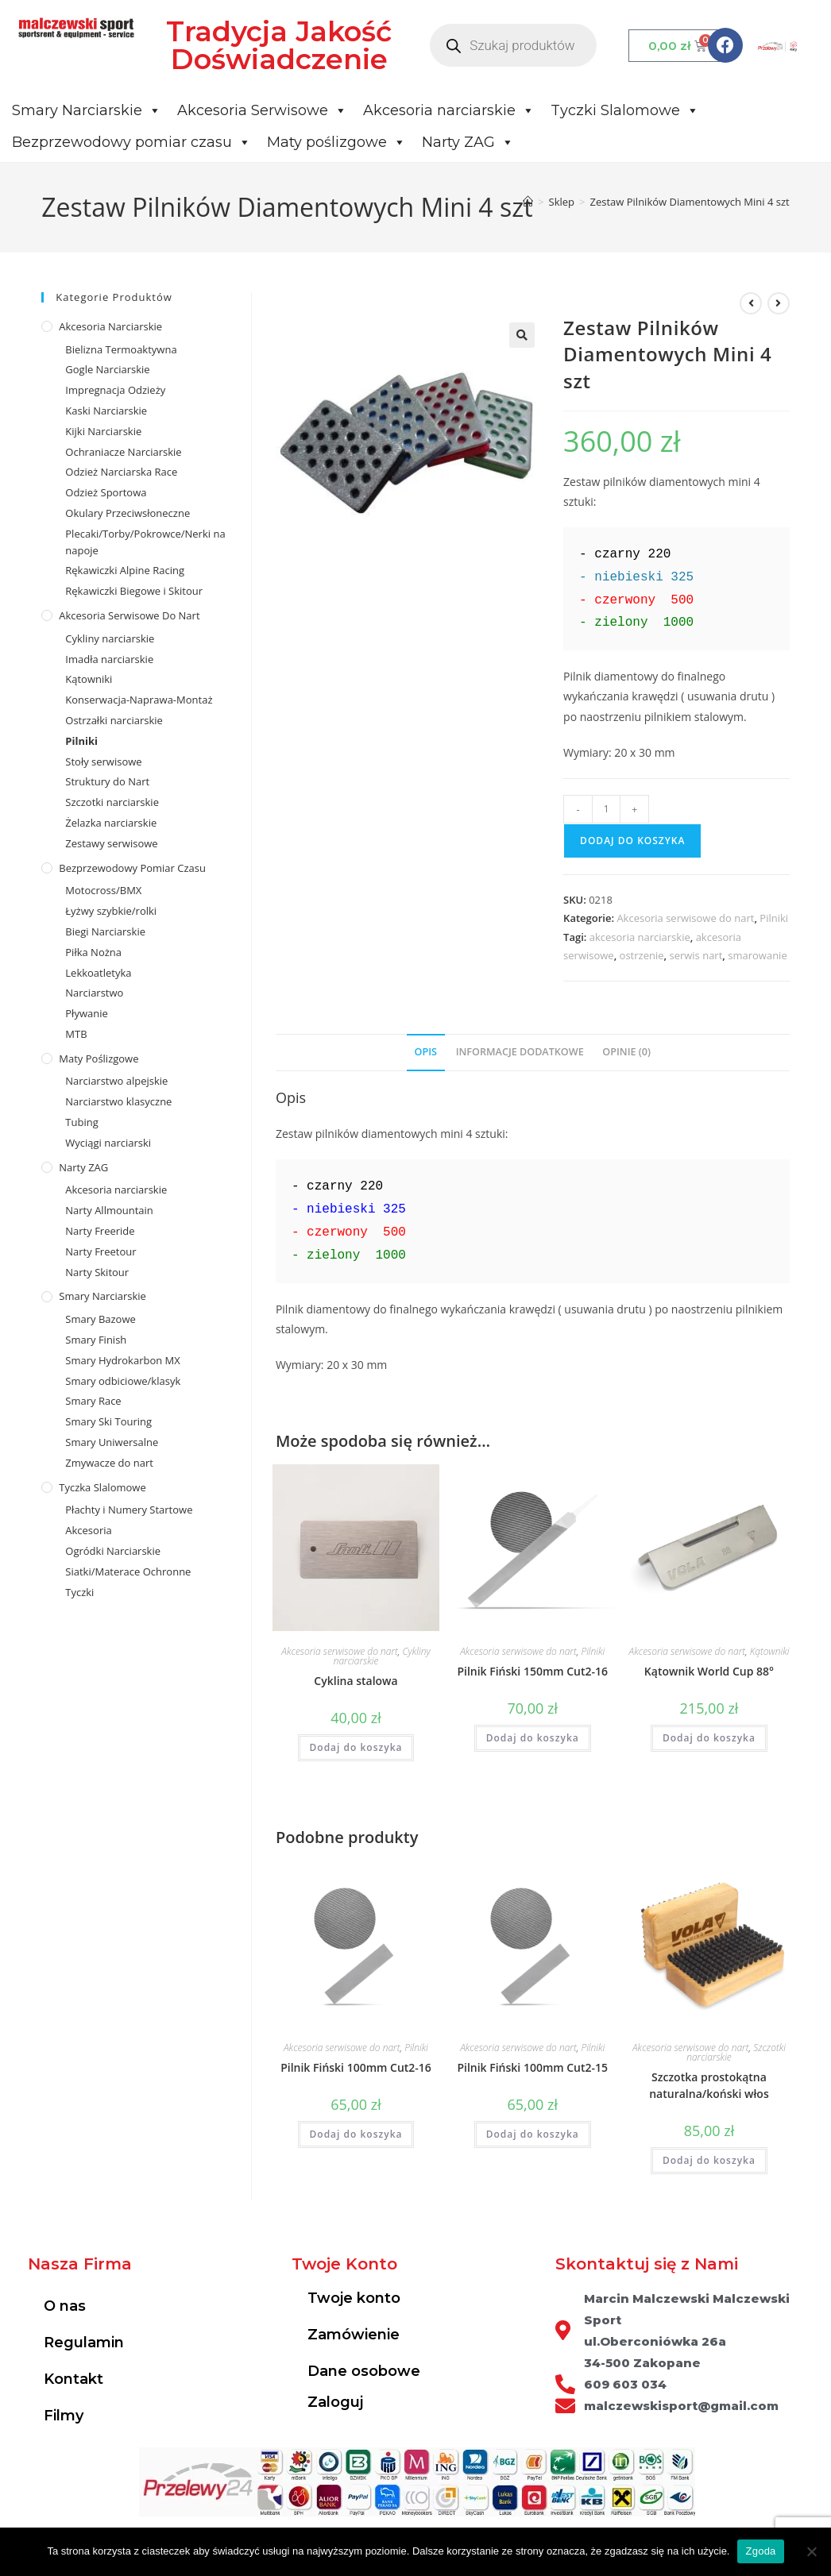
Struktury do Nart (107, 781)
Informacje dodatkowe (520, 1052)
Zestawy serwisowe (111, 843)
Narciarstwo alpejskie (116, 1081)
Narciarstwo (94, 992)
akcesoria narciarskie (639, 937)
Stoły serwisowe (103, 761)
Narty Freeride (99, 1231)
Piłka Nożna (93, 952)
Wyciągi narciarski (108, 1143)
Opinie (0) (626, 1052)
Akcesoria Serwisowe (262, 110)
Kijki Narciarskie (103, 431)
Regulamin (84, 2342)
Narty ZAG (468, 142)
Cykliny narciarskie (109, 638)
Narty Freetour (100, 1251)
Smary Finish (95, 1339)
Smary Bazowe (100, 1319)
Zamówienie (353, 2334)
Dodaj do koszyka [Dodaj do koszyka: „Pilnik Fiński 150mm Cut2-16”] (532, 1738)
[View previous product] (751, 303)
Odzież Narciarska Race (121, 472)
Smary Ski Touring (108, 1421)
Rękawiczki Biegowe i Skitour (134, 591)
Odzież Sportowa (105, 492)
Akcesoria (88, 1530)
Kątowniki (770, 1651)
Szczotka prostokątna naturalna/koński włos (709, 2085)
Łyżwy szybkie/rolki (111, 911)
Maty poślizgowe (336, 142)
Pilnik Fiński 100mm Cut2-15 (532, 2067)
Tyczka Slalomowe (102, 1487)
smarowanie (757, 955)
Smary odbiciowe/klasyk (122, 1381)
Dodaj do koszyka (632, 840)
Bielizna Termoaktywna (120, 349)
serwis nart (695, 955)
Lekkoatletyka (98, 973)
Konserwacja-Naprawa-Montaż (138, 699)
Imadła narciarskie (109, 659)
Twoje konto (353, 2298)
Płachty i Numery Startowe (128, 1509)
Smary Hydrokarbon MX (122, 1360)
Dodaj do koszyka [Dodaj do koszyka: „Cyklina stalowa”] (356, 1747)
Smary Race (93, 1401)
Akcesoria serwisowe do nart (685, 918)
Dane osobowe (363, 2371)
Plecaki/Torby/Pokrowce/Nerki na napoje (145, 541)
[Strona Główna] (528, 202)
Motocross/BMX (103, 890)
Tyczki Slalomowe (625, 110)
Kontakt (73, 2379)
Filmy (63, 2415)
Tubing (81, 1122)
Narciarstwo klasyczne (118, 1101)
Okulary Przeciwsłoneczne (127, 513)
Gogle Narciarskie (107, 369)
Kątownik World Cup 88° (709, 1671)
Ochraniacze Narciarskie (123, 452)
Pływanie (86, 1013)
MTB (76, 1034)
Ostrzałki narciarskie (114, 720)
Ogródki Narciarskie (112, 1551)
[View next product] (778, 303)
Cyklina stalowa (355, 1680)
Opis (426, 1052)
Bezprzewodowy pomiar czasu (131, 142)
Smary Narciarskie (86, 110)
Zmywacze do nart (109, 1463)
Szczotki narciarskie (112, 802)
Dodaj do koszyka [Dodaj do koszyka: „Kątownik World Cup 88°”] (709, 1738)
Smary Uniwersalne (111, 1442)
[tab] (426, 1052)
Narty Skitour (97, 1272)
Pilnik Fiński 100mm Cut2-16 (355, 2067)
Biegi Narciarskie (105, 931)
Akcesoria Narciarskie (110, 326)
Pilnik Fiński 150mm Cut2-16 (532, 1671)
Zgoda (760, 2551)
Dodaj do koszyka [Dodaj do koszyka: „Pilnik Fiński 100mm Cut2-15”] (532, 2134)
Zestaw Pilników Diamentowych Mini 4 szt (690, 202)
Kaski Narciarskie (106, 410)
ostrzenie (642, 955)
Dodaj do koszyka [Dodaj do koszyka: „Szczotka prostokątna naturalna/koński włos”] (709, 2160)
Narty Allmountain (109, 1210)
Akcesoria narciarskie (449, 110)
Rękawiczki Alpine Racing (124, 570)
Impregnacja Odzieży (115, 390)
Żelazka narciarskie (111, 823)
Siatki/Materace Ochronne (128, 1571)
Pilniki (773, 918)
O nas (65, 2306)
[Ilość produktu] (606, 809)
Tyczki (79, 1592)
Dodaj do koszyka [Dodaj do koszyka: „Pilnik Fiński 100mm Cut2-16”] (356, 2134)
